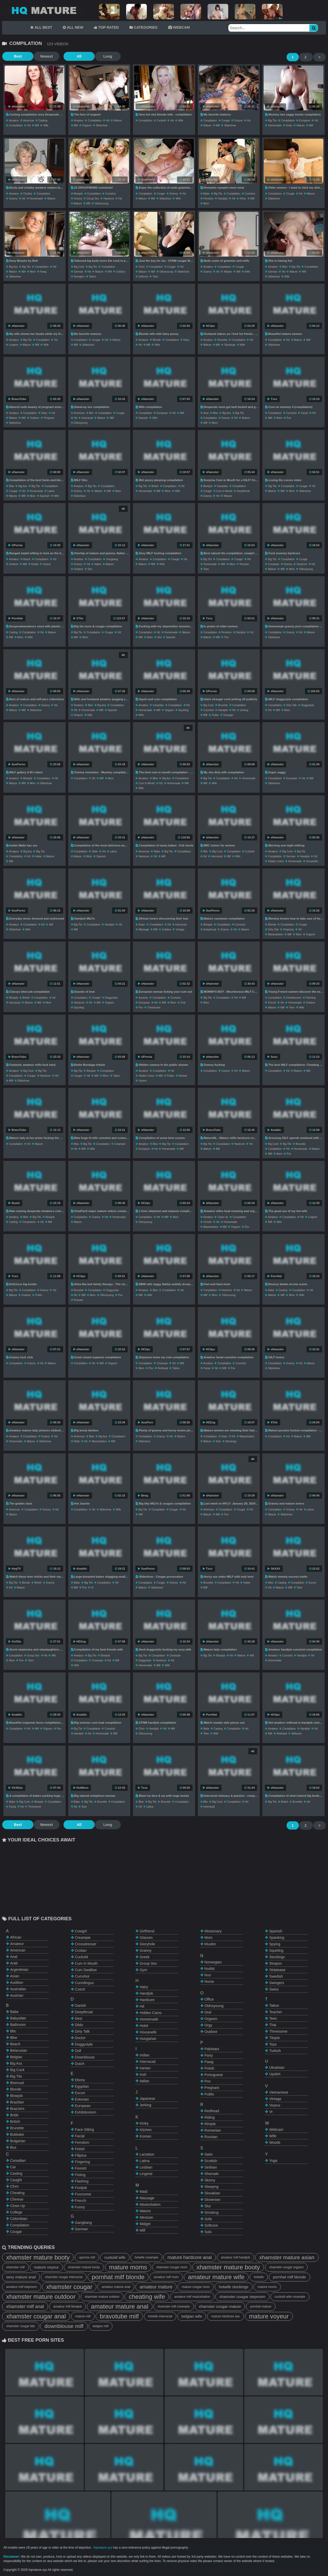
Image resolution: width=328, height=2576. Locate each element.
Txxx (272, 398)
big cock (79, 266)
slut (90, 569)
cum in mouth (224, 491)
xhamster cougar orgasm (286, 2267)
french (272, 1002)
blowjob (78, 193)
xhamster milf (15, 2267)
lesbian (146, 2167)
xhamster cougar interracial (63, 2277)
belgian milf (101, 2326)
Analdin (274, 1129)
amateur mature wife (216, 2276)
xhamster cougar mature (220, 2306)
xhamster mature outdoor (40, 2296)
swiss (274, 1989)
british (155, 486)
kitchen (146, 2130)
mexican (146, 2217)
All (70, 56)
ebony (80, 2080)
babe (206, 193)
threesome (154, 1007)
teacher (275, 2012)
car (13, 2167)
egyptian (82, 2086)
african (15, 1937)
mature (118, 120)
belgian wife (191, 2316)
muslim (210, 1944)
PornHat (210, 179)
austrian (143, 997)
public (215, 715)
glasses (146, 1937)
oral (182, 1002)
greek (144, 1957)
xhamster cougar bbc (20, 2326)
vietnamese (278, 2092)
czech (80, 1989)
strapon (78, 715)
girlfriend (147, 1931)
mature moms (128, 2267)
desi (78, 2018)
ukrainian (276, 2067)
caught (16, 2180)
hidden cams (276, 861)
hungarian (148, 2039)
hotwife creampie (146, 2257)
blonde (157, 339)
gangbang (112, 559)
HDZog (209, 1422)
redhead (163, 1368)
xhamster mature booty (38, 2257)
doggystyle (307, 705)
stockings (229, 344)
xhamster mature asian (287, 2257)
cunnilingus (84, 1983)
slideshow (102, 125)
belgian (16, 2057)
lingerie (13, 344)
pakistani (211, 2049)
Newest (40, 56)
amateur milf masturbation (192, 2297)
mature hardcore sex (225, 2316)
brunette (222, 339)
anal (206, 413)
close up (222, 1217)
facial (304, 413)
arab (14, 1963)
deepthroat (243, 491)
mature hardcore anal (189, 2257)
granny (238, 120)
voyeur (47, 564)
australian (18, 1989)
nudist (35, 564)
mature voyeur (46, 2267)
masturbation (275, 934)
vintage (180, 929)
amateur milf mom (166, 2277)
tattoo (92, 276)
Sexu (272, 1056)
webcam (296, 1733)
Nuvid (14, 1203)
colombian (18, 2219)
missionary (213, 1931)
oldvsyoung (101, 203)
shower (183, 1075)
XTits (78, 618)
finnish (207, 1222)
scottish (210, 2161)
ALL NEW (73, 27)
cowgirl (175, 559)
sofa (208, 2219)
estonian (82, 2099)
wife (45, 125)
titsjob (274, 2038)
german (78, 271)
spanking (276, 1937)
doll (78, 2051)
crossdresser (85, 1944)
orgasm (86, 125)
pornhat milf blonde (118, 2276)
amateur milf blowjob (67, 2306)
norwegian (213, 1962)
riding (209, 2117)
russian (244, 564)
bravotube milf (119, 2316)
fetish (80, 2149)
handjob (222, 198)
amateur (14, 120)
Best (15, 56)
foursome (83, 2194)
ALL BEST (41, 27)
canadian (222, 486)
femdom (208, 198)
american (28, 120)
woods (274, 2142)
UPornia (15, 545)
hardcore (108, 198)
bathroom (18, 2025)
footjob (81, 2188)
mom (206, 203)
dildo (95, 851)
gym (143, 1970)
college (16, 2212)
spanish (143, 418)
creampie (273, 564)
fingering (288, 929)
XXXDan (16, 1787)
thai (272, 2025)
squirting (183, 710)
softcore (143, 276)
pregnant (49, 418)
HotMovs (80, 1787)
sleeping (211, 2187)
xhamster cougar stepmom (242, 2296)
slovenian (212, 2199)
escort (312, 1582)
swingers (79, 276)
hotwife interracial (160, 2316)
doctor (80, 2038)
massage (144, 929)
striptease (277, 1970)
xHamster (17, 106)
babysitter (18, 2018)
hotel (144, 2026)
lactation (147, 2154)
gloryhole (147, 1944)
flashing (311, 997)
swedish (276, 1976)
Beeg (143, 1495)
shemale (211, 2174)
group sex (93, 198)
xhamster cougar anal (36, 2316)
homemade (274, 125)
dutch (80, 2064)
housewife (312, 861)
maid (143, 2191)
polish (209, 2068)
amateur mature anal (116, 2287)
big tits (272, 120)
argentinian (19, 1970)
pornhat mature (260, 2306)
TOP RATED (106, 27)
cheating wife (147, 2296)
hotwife (259, 2277)
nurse (209, 1981)
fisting (80, 2175)
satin (208, 2154)
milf (37, 125)
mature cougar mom (195, 2287)
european (304, 120)
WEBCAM (179, 27)
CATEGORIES (143, 27)
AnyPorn (145, 1422)
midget (145, 2224)
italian (97, 564)
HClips (209, 325)
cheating (17, 2193)
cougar (226, 120)
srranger (228, 715)
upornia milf (87, 2257)
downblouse (85, 2057)
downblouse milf (63, 2326)
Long (96, 56)
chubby (27, 193)
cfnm (142, 266)
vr (92, 1587)
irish (143, 2074)
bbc (91, 413)
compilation (16, 125)
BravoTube (17, 398)
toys (273, 2044)
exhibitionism (293, 997)
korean (145, 2136)
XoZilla (15, 1641)
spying (274, 1944)
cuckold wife (114, 2257)
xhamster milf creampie (174, 2306)
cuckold (161, 120)
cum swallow (86, 1970)
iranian (145, 2068)
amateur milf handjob (235, 2257)
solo (218, 1441)
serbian (210, 2167)
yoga (273, 2160)
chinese (16, 2199)
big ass (13, 266)
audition (16, 1982)
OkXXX (274, 1568)
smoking (211, 2212)
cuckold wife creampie (290, 2297)
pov (289, 418)
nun (207, 1975)
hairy (186, 339)
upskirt (274, 2074)
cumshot (110, 193)
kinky (289, 125)
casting (43, 120)
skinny (209, 2180)
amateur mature (156, 2286)
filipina (80, 2155)
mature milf (82, 2316)
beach (26, 559)
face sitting (84, 2129)
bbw (284, 266)
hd (28, 125)
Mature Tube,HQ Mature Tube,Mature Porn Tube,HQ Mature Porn (43, 10)
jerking (244, 710)
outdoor (120, 271)
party (208, 2055)
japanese (147, 2098)
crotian (81, 1950)
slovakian (212, 2193)
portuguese (213, 2075)
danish (80, 2005)
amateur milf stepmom (21, 2287)
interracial (87, 418)
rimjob (210, 2124)
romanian (212, 2130)
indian (38, 856)
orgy (208, 2025)
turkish (275, 2051)
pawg (43, 271)
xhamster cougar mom (171, 2267)
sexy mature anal (21, 2277)
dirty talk (291, 705)
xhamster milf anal (25, 2306)
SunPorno (146, 179)
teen (155, 276)
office (209, 1999)
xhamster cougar (69, 2286)
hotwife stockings (233, 2287)
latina (50, 491)
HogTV (15, 1568)
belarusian (18, 2050)
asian (142, 924)
